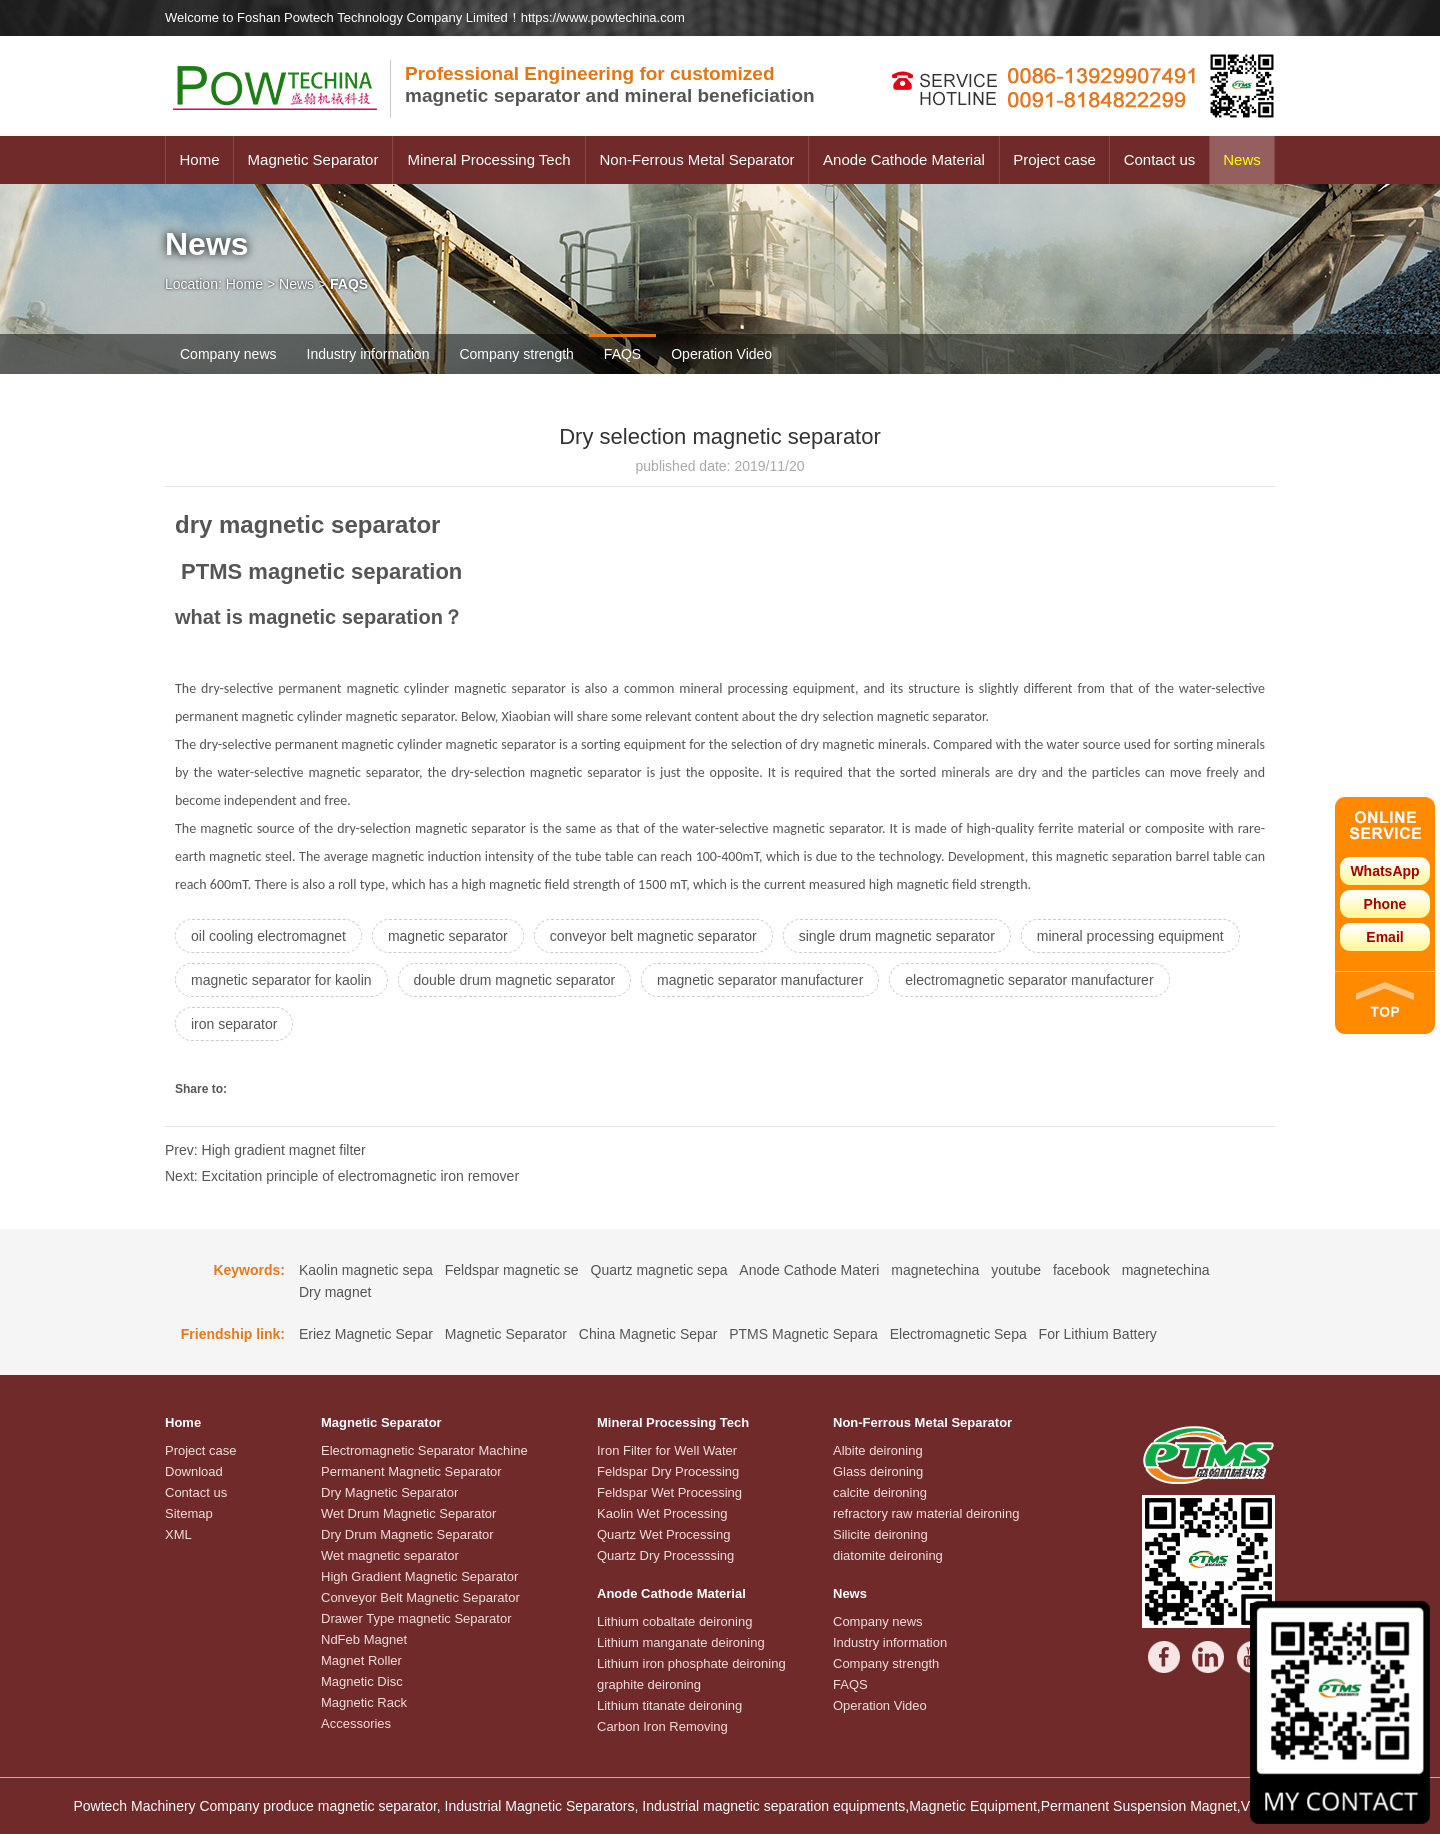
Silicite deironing (880, 1534)
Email (1384, 937)
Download (194, 1471)
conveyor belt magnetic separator (653, 936)
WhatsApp (1384, 871)
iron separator (234, 1024)
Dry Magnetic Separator (389, 1492)
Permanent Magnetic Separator (411, 1471)
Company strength (516, 354)
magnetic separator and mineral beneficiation (610, 84)
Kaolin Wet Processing (662, 1513)
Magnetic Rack (364, 1702)
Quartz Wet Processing (663, 1534)
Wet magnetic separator (390, 1555)
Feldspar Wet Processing (669, 1492)
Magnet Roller (361, 1660)
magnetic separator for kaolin (281, 980)
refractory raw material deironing (926, 1513)
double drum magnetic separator (515, 980)
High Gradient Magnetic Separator (419, 1576)
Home (199, 159)
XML (178, 1534)
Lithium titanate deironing (669, 1705)
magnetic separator (448, 936)
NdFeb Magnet (364, 1639)
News (1242, 159)
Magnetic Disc (362, 1681)
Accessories (356, 1723)
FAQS (622, 354)
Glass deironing (878, 1471)
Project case (1054, 159)
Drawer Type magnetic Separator (416, 1618)
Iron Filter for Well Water (667, 1450)
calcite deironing (880, 1492)
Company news (228, 354)
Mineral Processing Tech (488, 159)
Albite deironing (878, 1450)
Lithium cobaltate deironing (674, 1621)
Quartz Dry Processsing (665, 1555)
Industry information (368, 354)
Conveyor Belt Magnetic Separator (420, 1597)
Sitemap (189, 1513)
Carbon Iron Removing (662, 1726)
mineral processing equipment (1130, 936)
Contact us (1160, 159)
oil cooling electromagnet (268, 936)
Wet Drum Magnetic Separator (408, 1513)
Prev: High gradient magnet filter (265, 1150)
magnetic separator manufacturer (760, 980)
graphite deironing (649, 1684)
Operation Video (721, 354)
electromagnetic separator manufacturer (1029, 980)
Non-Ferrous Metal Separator (696, 159)
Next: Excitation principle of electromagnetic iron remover (342, 1176)
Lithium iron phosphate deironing (691, 1663)
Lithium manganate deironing (681, 1642)
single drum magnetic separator (897, 936)
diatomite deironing (888, 1555)
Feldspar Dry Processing (668, 1471)
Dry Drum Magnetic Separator (407, 1534)
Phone (1385, 904)
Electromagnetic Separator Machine (424, 1450)
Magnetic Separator (313, 159)
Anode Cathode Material (904, 159)
